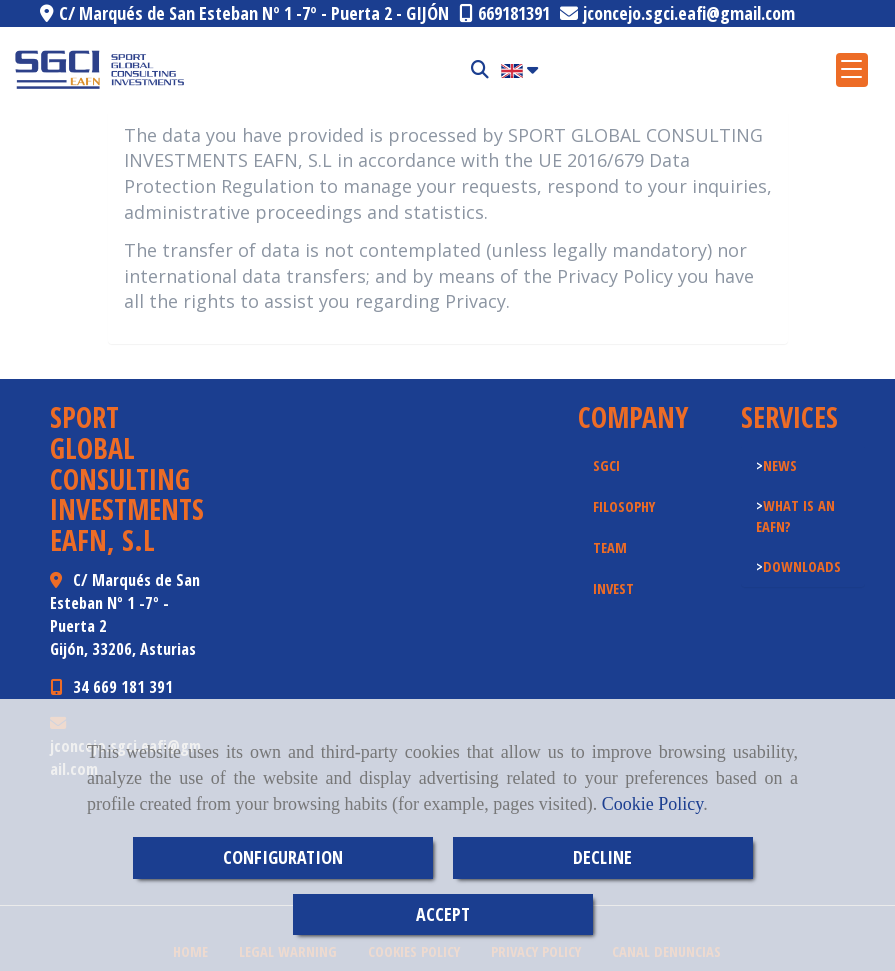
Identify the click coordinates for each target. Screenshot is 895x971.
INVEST (613, 588)
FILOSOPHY (624, 506)
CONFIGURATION (283, 857)
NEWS (780, 465)
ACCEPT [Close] (443, 914)
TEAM (610, 547)
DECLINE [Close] (602, 857)
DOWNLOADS (802, 566)
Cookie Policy (652, 804)
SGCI (606, 465)
